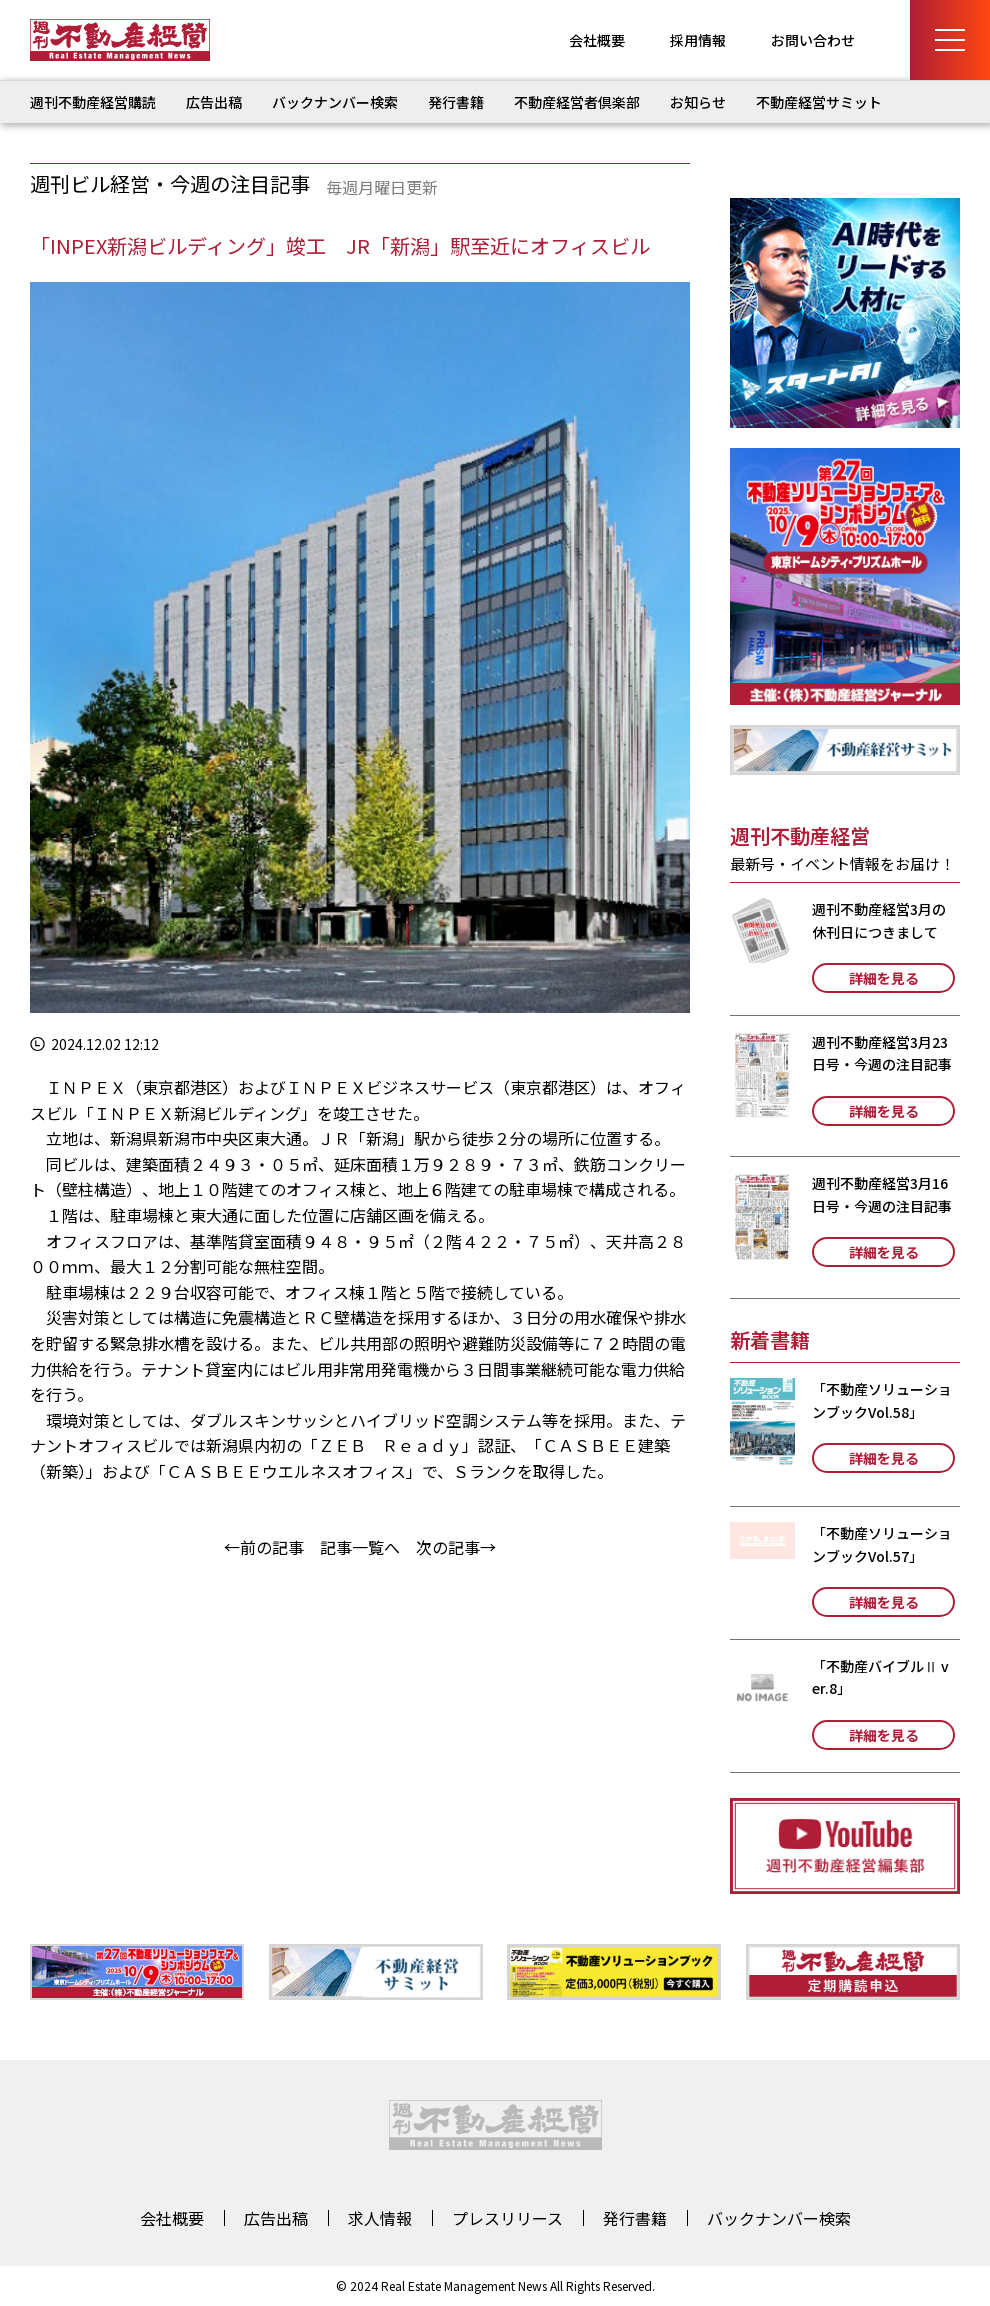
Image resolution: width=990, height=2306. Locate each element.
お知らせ (698, 102)
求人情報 (380, 2218)
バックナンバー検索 (335, 102)
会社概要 (597, 40)
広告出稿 (214, 102)
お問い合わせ (813, 40)
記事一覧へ (360, 1547)
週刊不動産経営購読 (93, 102)
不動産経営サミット (819, 102)
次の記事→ (456, 1547)
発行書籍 (456, 102)
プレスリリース (507, 2218)
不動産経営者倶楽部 (577, 102)
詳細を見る (884, 978)
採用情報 (698, 40)
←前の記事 (264, 1547)
